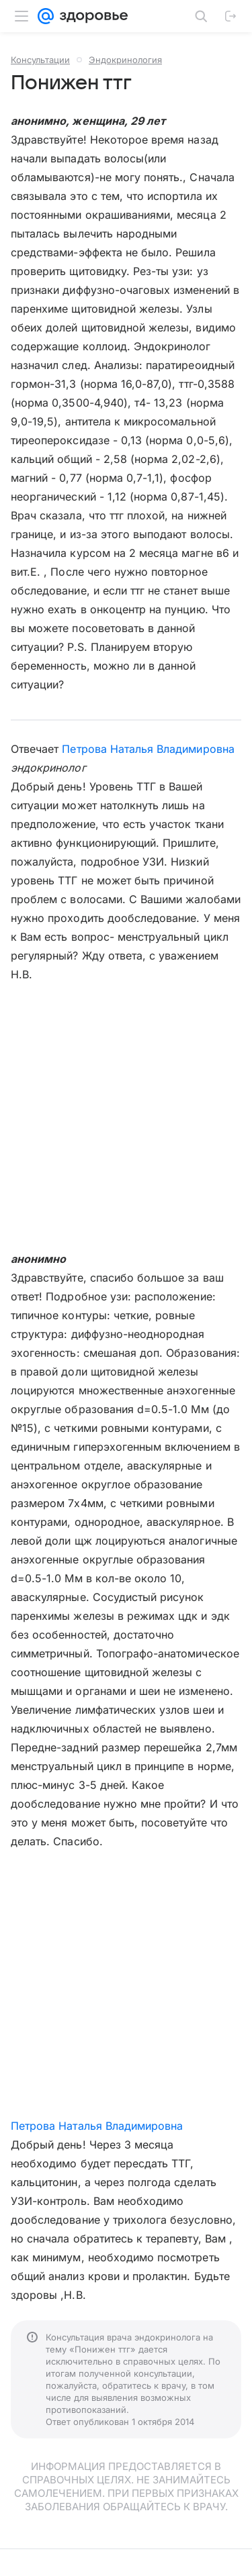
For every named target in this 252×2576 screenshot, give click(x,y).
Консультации (40, 59)
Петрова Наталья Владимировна (148, 749)
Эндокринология (125, 59)
